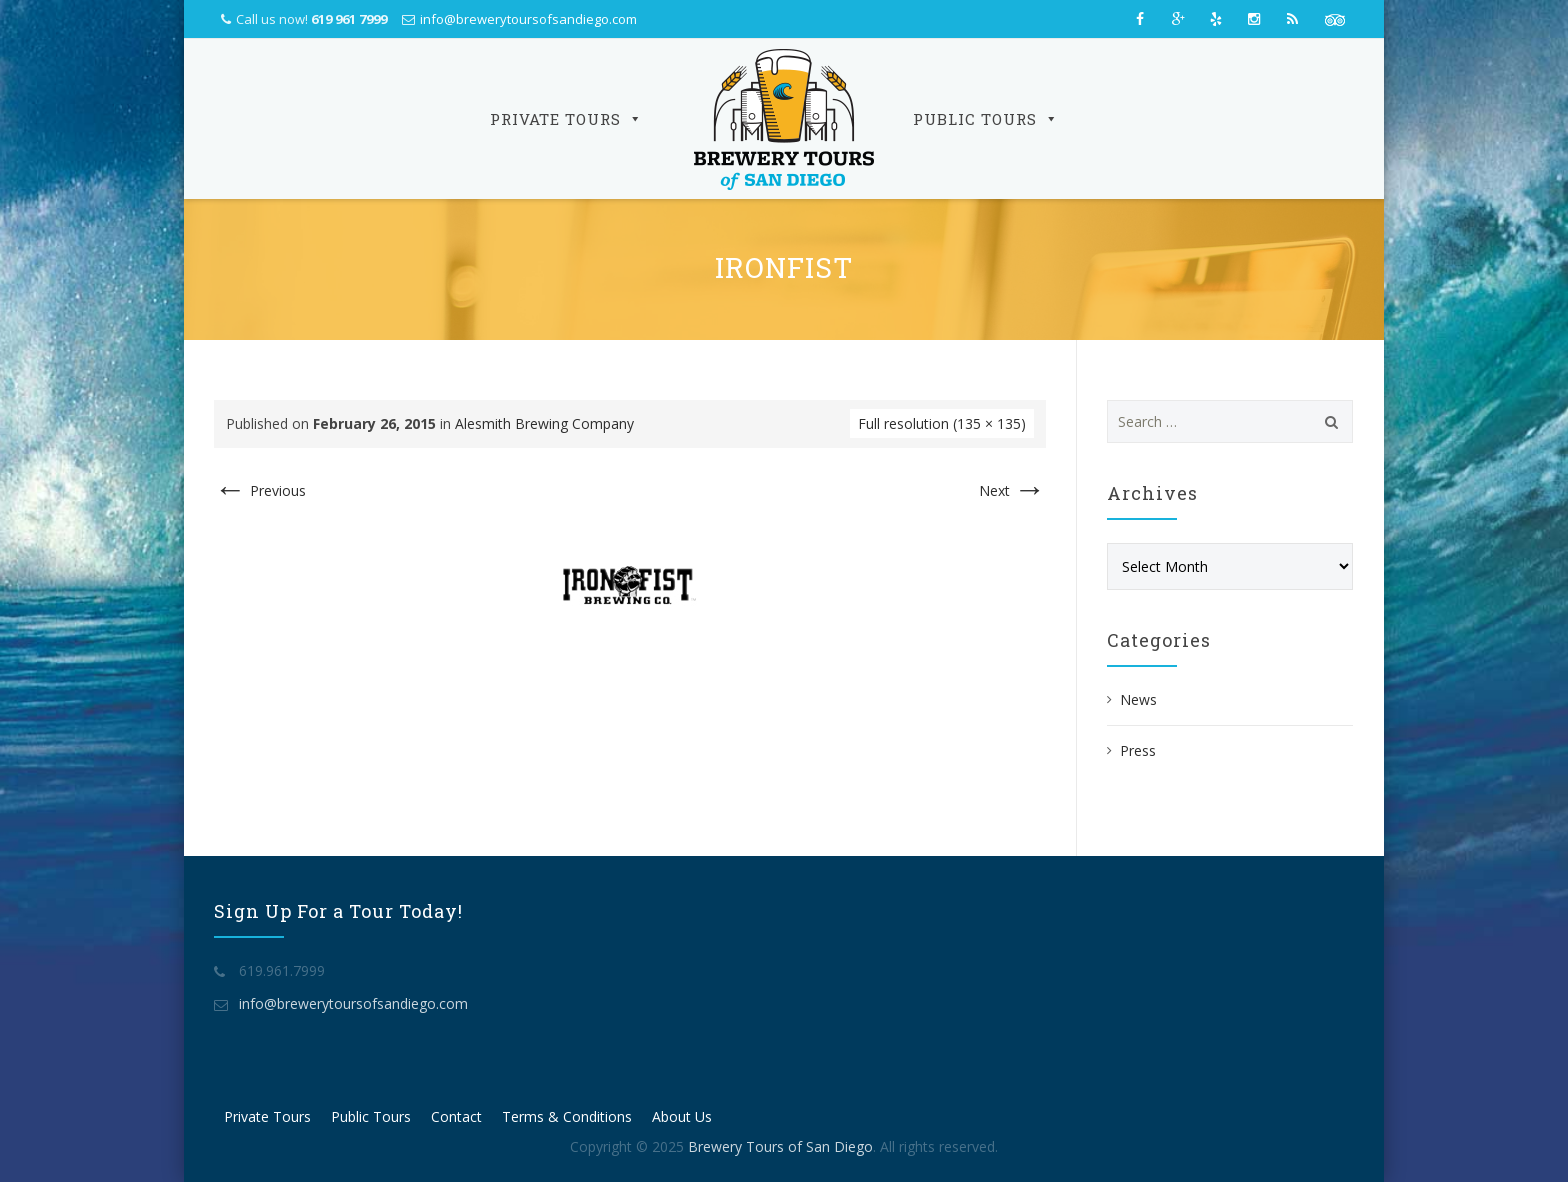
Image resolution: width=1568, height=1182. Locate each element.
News (1138, 699)
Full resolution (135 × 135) (942, 423)
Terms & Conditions (567, 1116)
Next (1012, 490)
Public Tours (986, 119)
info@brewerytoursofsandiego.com (528, 19)
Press (1138, 750)
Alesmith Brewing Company (544, 423)
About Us (682, 1116)
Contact (456, 1116)
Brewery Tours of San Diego (780, 1146)
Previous (260, 490)
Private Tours (566, 119)
